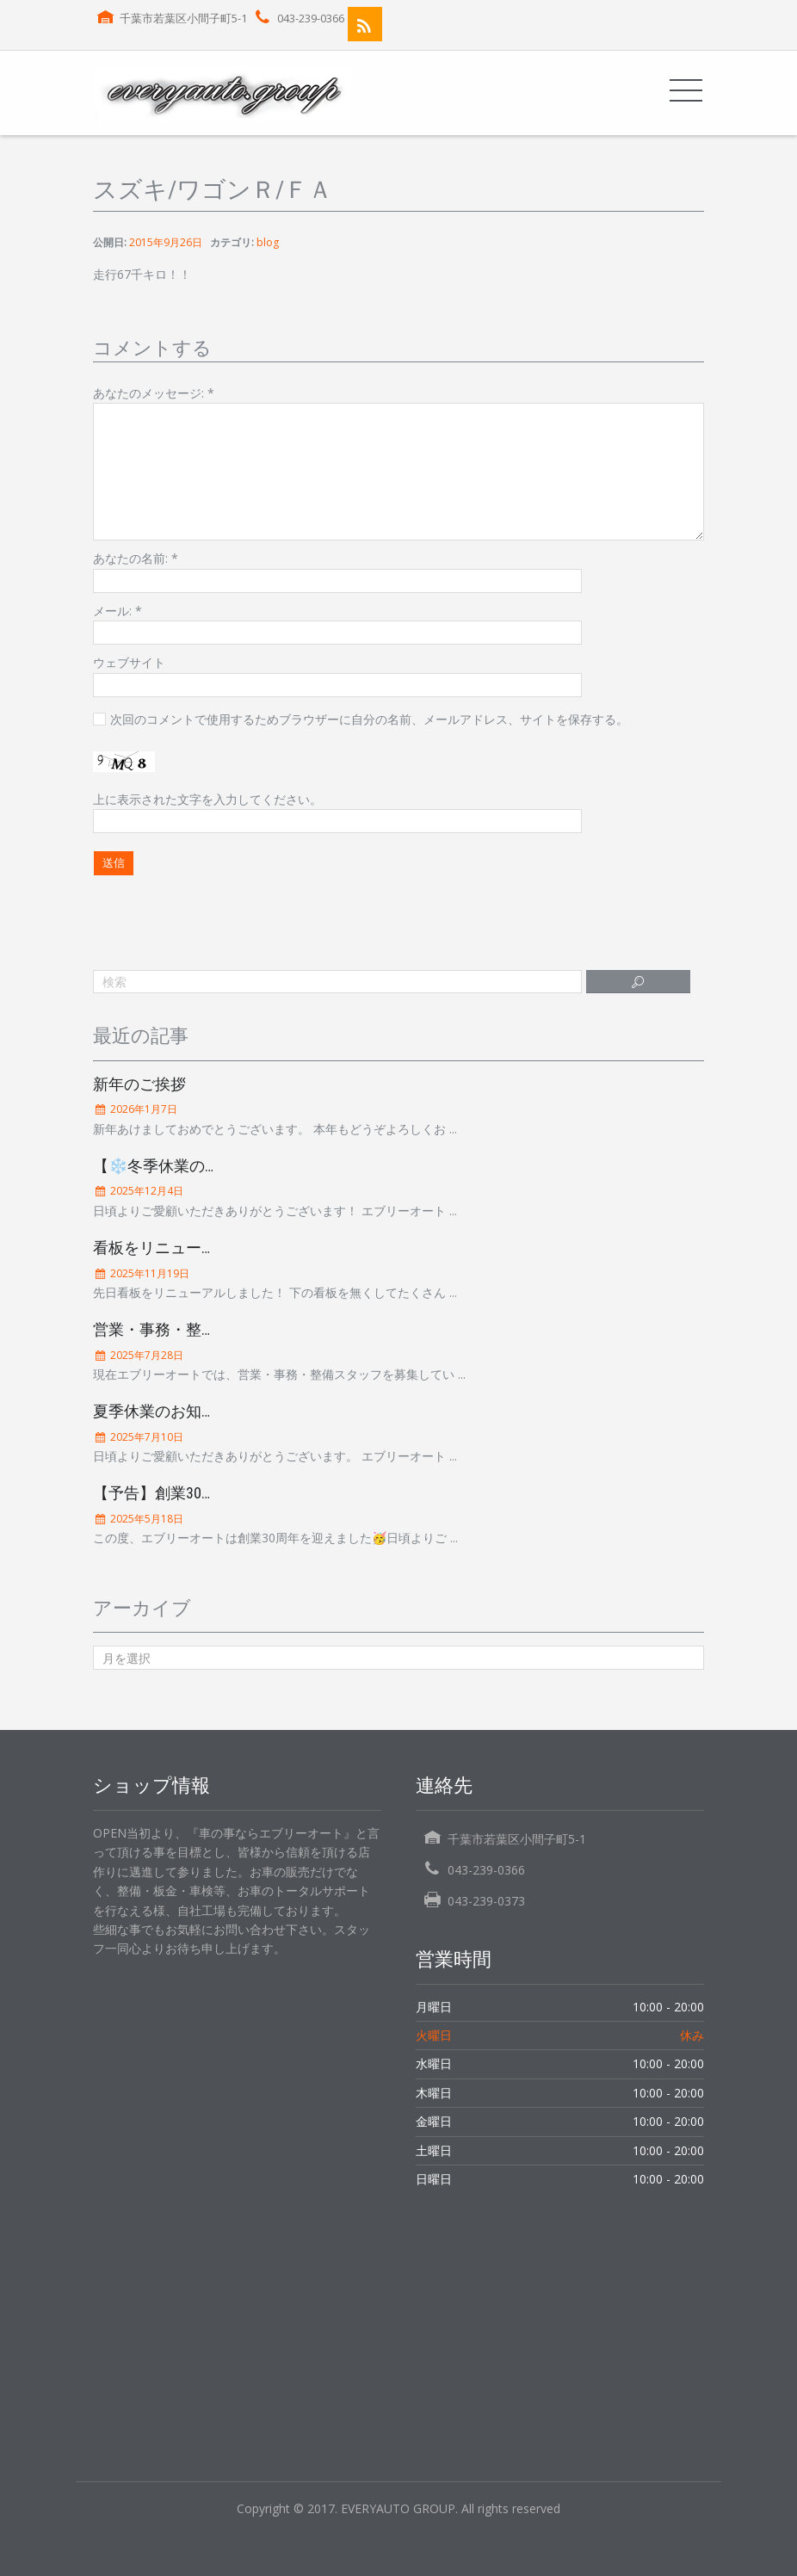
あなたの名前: (135, 558)
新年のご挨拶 (139, 1084)
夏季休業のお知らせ (162, 1411)
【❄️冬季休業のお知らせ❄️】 (197, 1166)
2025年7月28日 (145, 1355)
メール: (117, 610)
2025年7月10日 (145, 1437)
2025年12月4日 (145, 1190)
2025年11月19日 (148, 1273)
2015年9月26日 (165, 242)
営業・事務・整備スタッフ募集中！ (217, 1329)
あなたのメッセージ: (153, 393)
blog (267, 242)
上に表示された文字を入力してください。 (207, 799)
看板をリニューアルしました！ (201, 1248)
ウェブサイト (129, 662)
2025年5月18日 (145, 1518)
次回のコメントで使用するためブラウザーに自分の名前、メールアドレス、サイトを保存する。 (369, 719)
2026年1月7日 (142, 1109)
